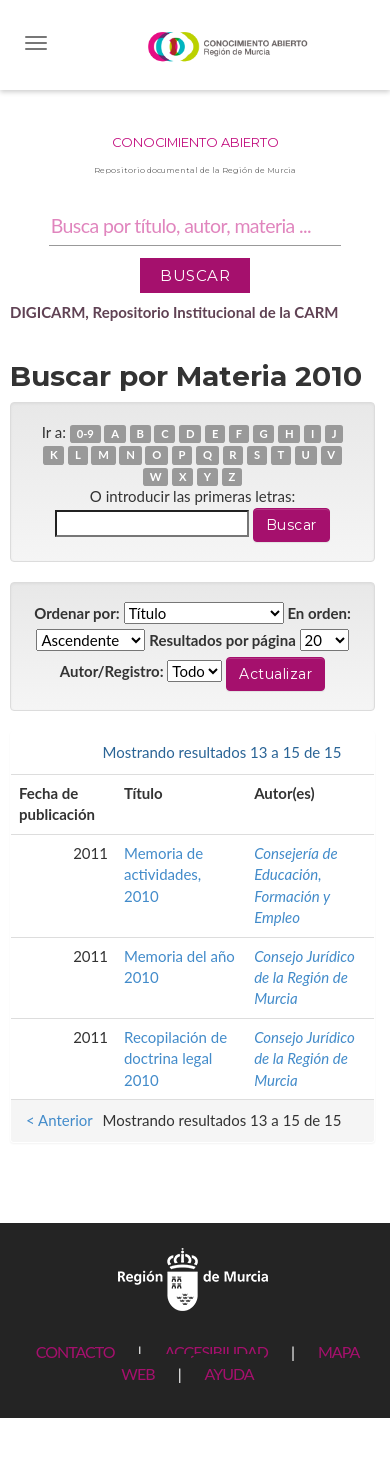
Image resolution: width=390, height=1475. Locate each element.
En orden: (318, 613)
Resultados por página (222, 640)
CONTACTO (75, 1351)
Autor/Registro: (112, 671)
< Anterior (59, 752)
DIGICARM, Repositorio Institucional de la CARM (174, 312)
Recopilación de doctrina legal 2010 (175, 1058)
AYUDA (228, 1373)
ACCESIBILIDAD (216, 1351)
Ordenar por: (77, 613)
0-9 (85, 433)
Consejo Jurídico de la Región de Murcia (304, 977)
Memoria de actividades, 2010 (163, 874)
